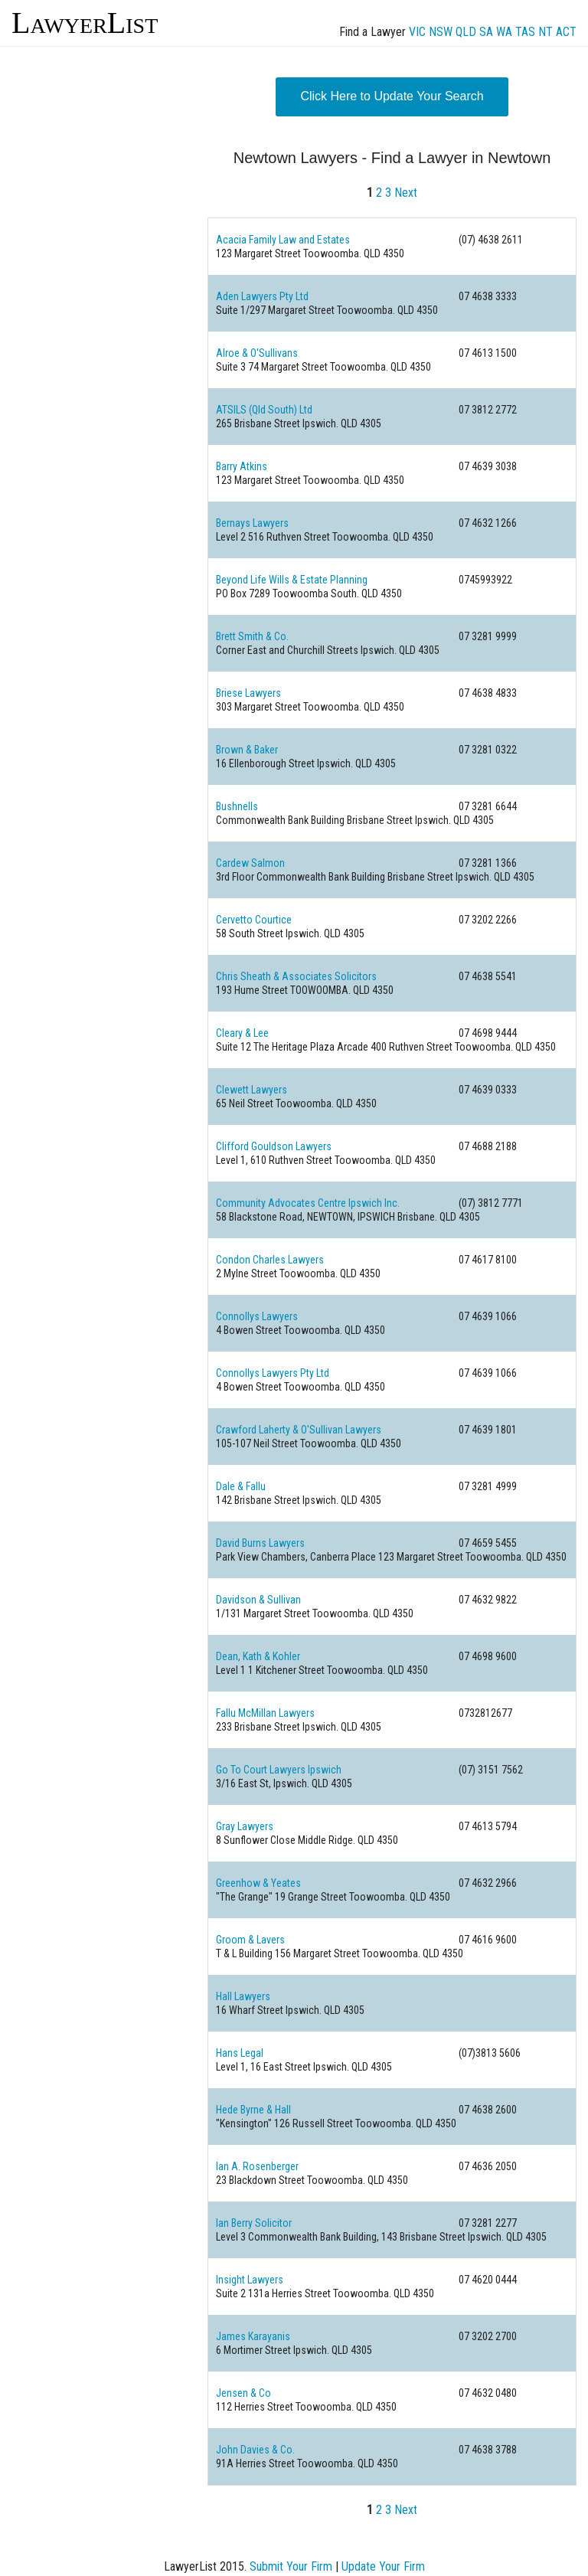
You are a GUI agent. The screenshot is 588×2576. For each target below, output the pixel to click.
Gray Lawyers (244, 1826)
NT (545, 32)
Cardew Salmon (250, 863)
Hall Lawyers (243, 1996)
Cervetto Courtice (254, 920)
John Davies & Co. (255, 2450)
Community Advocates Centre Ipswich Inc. (308, 1203)
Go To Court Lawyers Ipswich (278, 1770)
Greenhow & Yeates (258, 1883)
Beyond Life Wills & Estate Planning (292, 580)
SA (486, 32)
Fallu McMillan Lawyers (265, 1713)
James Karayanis (253, 2336)
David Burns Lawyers (260, 1543)
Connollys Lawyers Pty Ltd (272, 1373)
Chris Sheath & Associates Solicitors (296, 976)
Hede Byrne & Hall (253, 2110)
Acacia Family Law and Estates (283, 240)
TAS (525, 32)
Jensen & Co (243, 2393)
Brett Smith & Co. (252, 636)
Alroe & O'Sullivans (257, 353)
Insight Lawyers (249, 2280)
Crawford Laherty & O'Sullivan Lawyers (298, 1430)
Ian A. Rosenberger (257, 2166)
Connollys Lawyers (257, 1316)
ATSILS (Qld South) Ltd (264, 410)
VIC (417, 32)
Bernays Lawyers (252, 523)
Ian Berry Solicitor (254, 2223)
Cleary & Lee (242, 1033)
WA (504, 32)
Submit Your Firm (291, 2566)
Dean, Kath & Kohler (258, 1656)
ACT (566, 32)
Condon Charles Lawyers (270, 1260)
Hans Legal (239, 2053)
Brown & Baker (247, 750)
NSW (440, 32)
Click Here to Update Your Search (391, 96)
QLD (466, 32)
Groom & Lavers (250, 1940)
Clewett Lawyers (251, 1090)
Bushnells (237, 806)
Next (405, 192)
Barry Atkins (241, 466)
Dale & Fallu (241, 1486)
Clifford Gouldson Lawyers (274, 1146)
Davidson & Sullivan (258, 1600)
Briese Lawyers (248, 693)
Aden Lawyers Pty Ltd (262, 296)
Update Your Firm (383, 2566)
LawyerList (84, 22)
